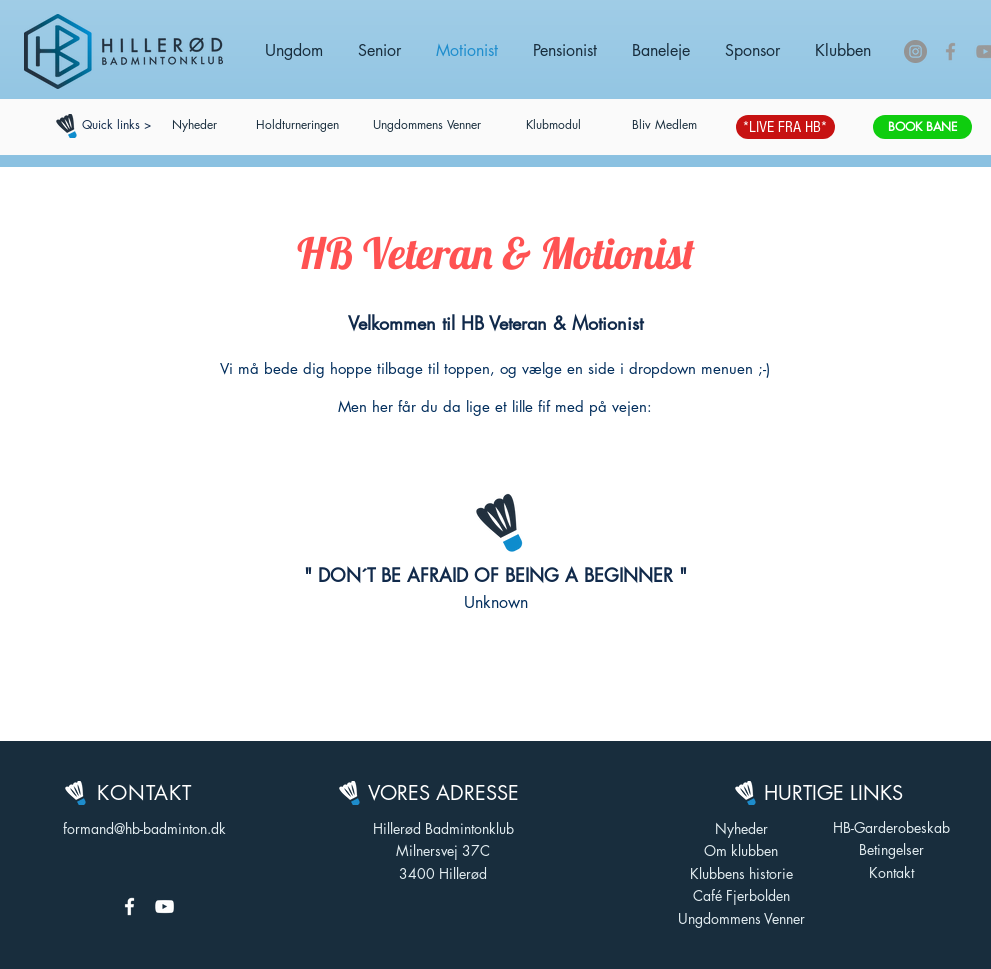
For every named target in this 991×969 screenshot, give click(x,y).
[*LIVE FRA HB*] (785, 127)
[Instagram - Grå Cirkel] (915, 51)
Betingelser (891, 849)
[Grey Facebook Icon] (950, 51)
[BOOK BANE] (922, 127)
